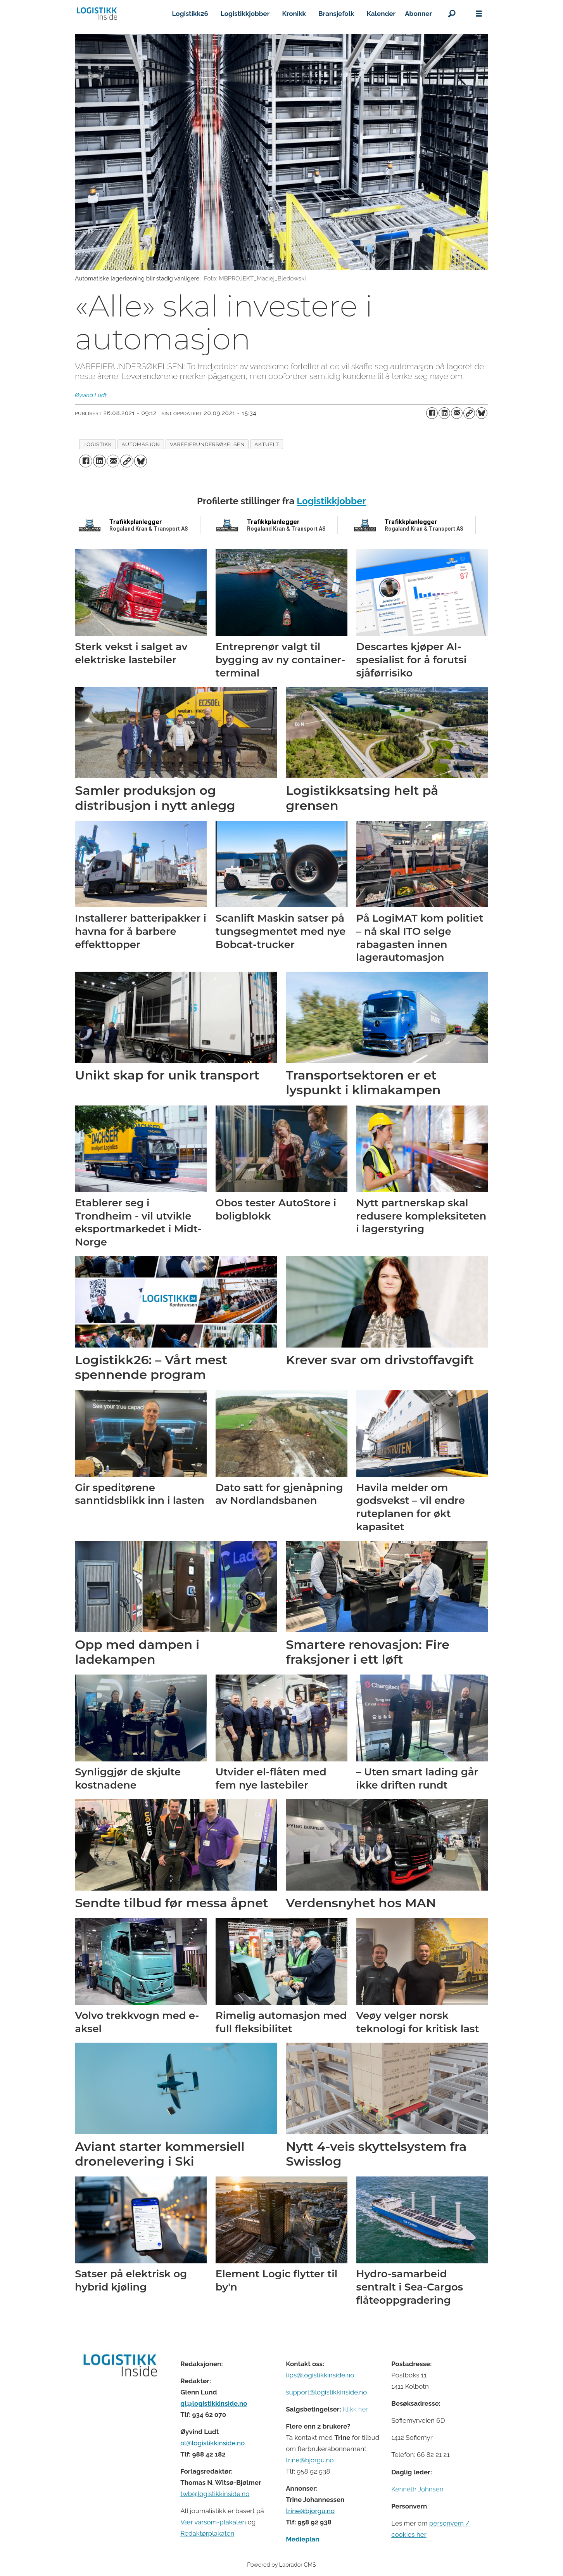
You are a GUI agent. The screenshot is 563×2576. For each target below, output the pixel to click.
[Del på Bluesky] (481, 413)
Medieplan (302, 2539)
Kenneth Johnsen (417, 2489)
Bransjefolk (336, 13)
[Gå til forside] (97, 13)
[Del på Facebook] (432, 413)
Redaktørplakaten (207, 2533)
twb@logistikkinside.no (214, 2494)
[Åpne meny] (478, 14)
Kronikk (294, 13)
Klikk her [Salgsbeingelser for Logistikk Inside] (355, 2409)
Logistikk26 (190, 13)
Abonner (418, 13)
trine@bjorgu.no (310, 2460)
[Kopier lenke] (469, 413)
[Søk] (451, 13)
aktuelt (266, 444)
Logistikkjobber (245, 13)
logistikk (97, 444)
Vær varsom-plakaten (213, 2522)
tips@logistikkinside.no (320, 2375)
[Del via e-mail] (457, 413)
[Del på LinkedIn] (444, 413)
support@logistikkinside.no (326, 2392)
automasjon (140, 444)
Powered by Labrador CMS (281, 2564)
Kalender (381, 13)
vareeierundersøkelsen (207, 444)
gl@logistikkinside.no (213, 2403)
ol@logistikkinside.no (212, 2443)
